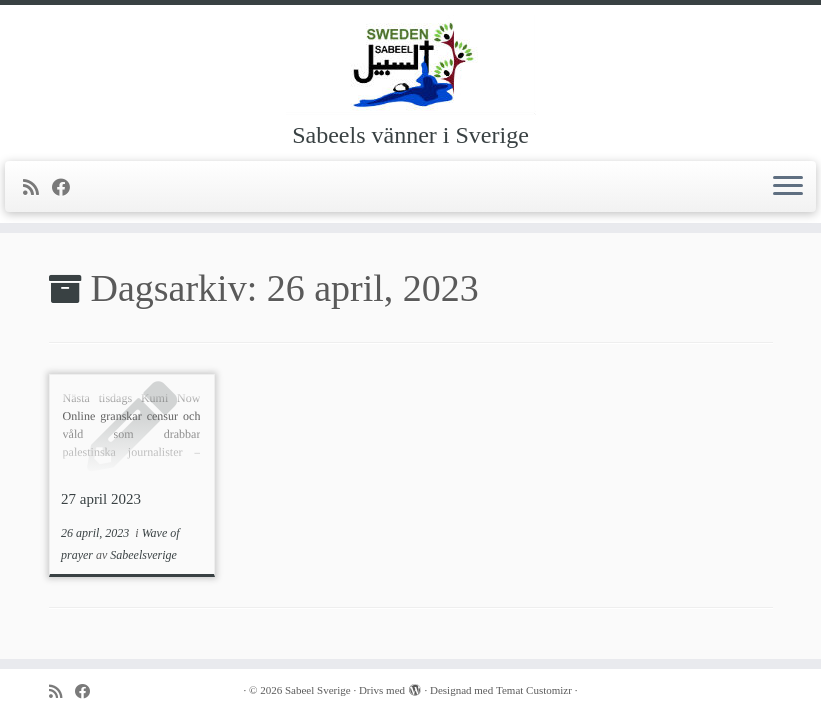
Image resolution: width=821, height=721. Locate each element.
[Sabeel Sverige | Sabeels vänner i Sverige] (410, 65)
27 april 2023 (101, 499)
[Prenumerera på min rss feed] (37, 188)
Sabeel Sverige (318, 690)
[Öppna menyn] (788, 187)
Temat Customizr (534, 690)
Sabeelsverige (143, 555)
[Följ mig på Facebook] (67, 188)
